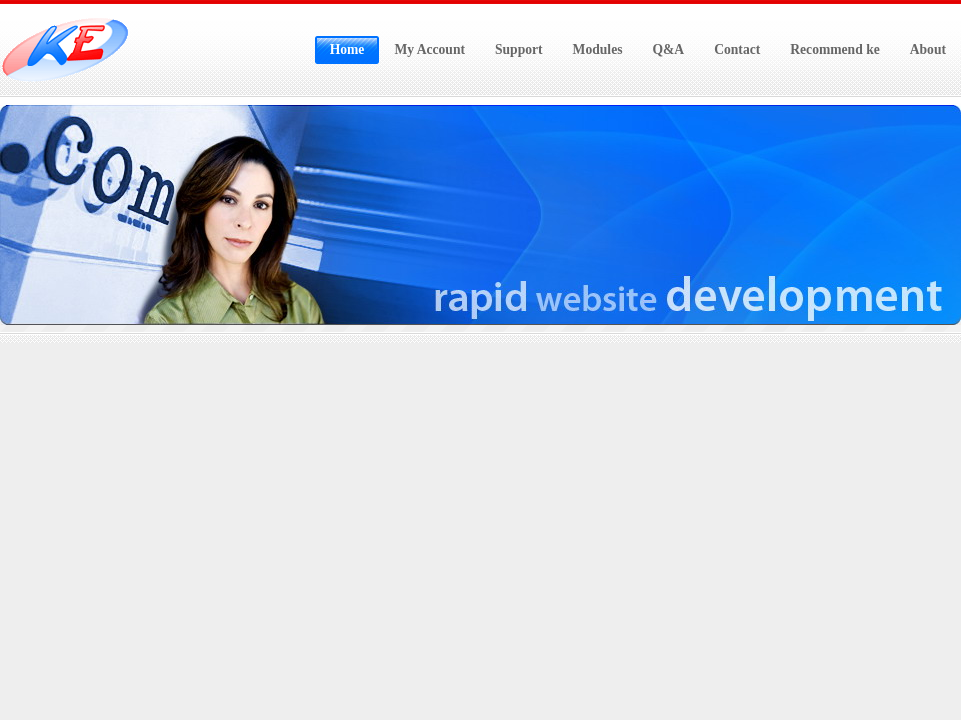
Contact (737, 49)
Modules (598, 49)
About (928, 49)
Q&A (668, 49)
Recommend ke (834, 49)
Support (519, 49)
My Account (429, 49)
